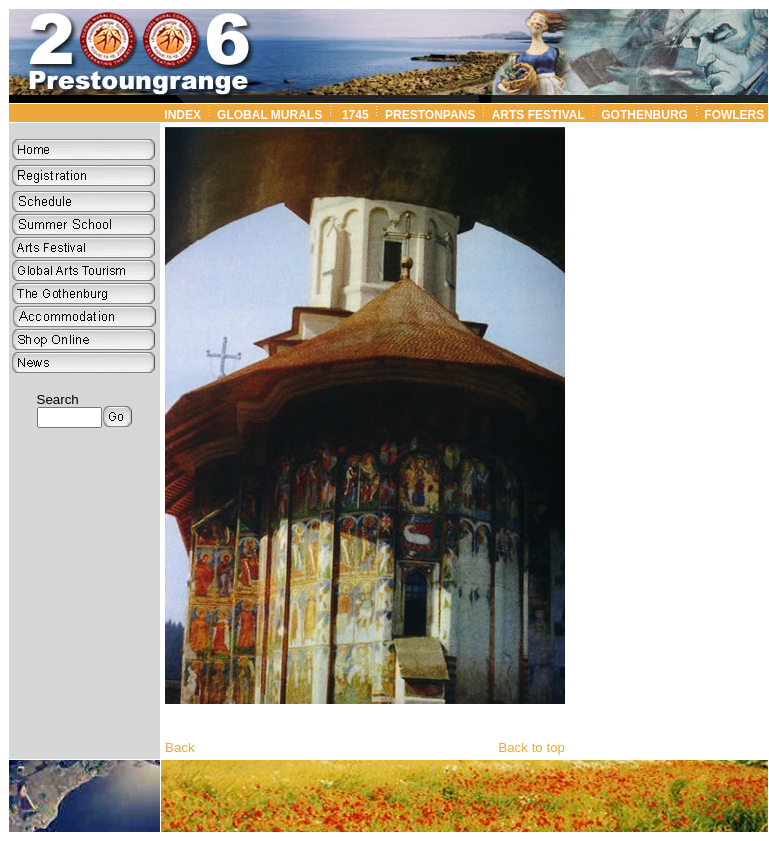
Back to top (531, 747)
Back (180, 747)
